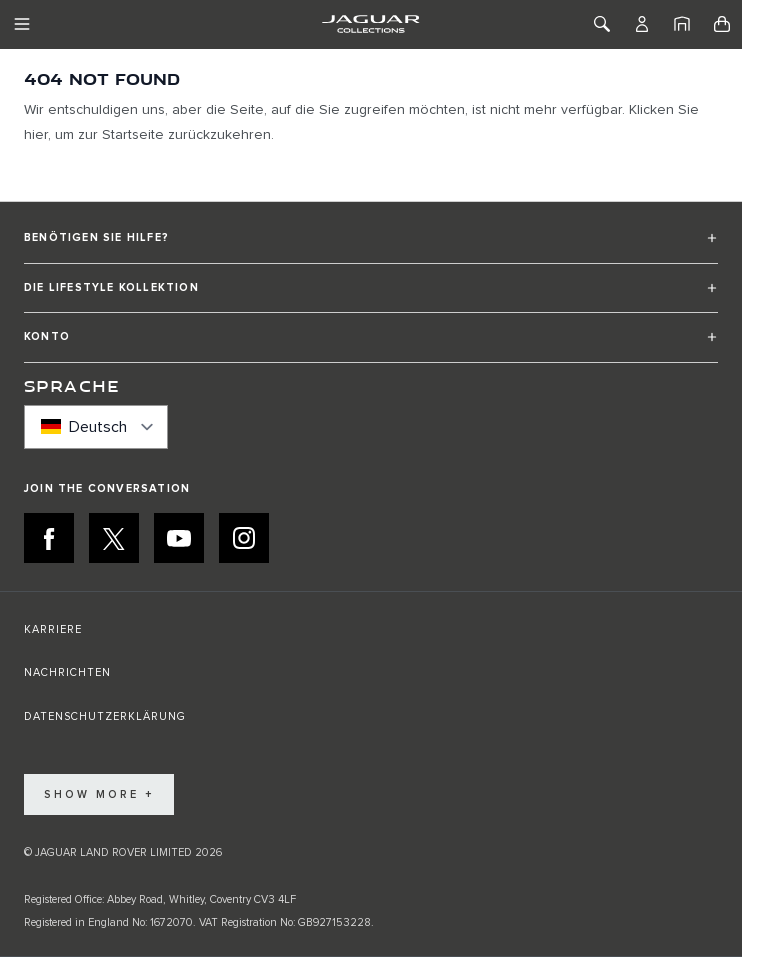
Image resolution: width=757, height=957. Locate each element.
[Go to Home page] (370, 24)
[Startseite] (682, 24)
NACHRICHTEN (67, 672)
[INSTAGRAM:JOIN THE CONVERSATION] (244, 538)
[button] (371, 246)
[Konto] (642, 24)
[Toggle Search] (602, 24)
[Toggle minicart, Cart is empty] (722, 24)
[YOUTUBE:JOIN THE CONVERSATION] (179, 538)
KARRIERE (53, 629)
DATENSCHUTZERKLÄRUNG (105, 716)
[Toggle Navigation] (22, 24)
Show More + (99, 794)
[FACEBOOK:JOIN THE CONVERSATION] (49, 538)
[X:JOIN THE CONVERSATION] (114, 538)
